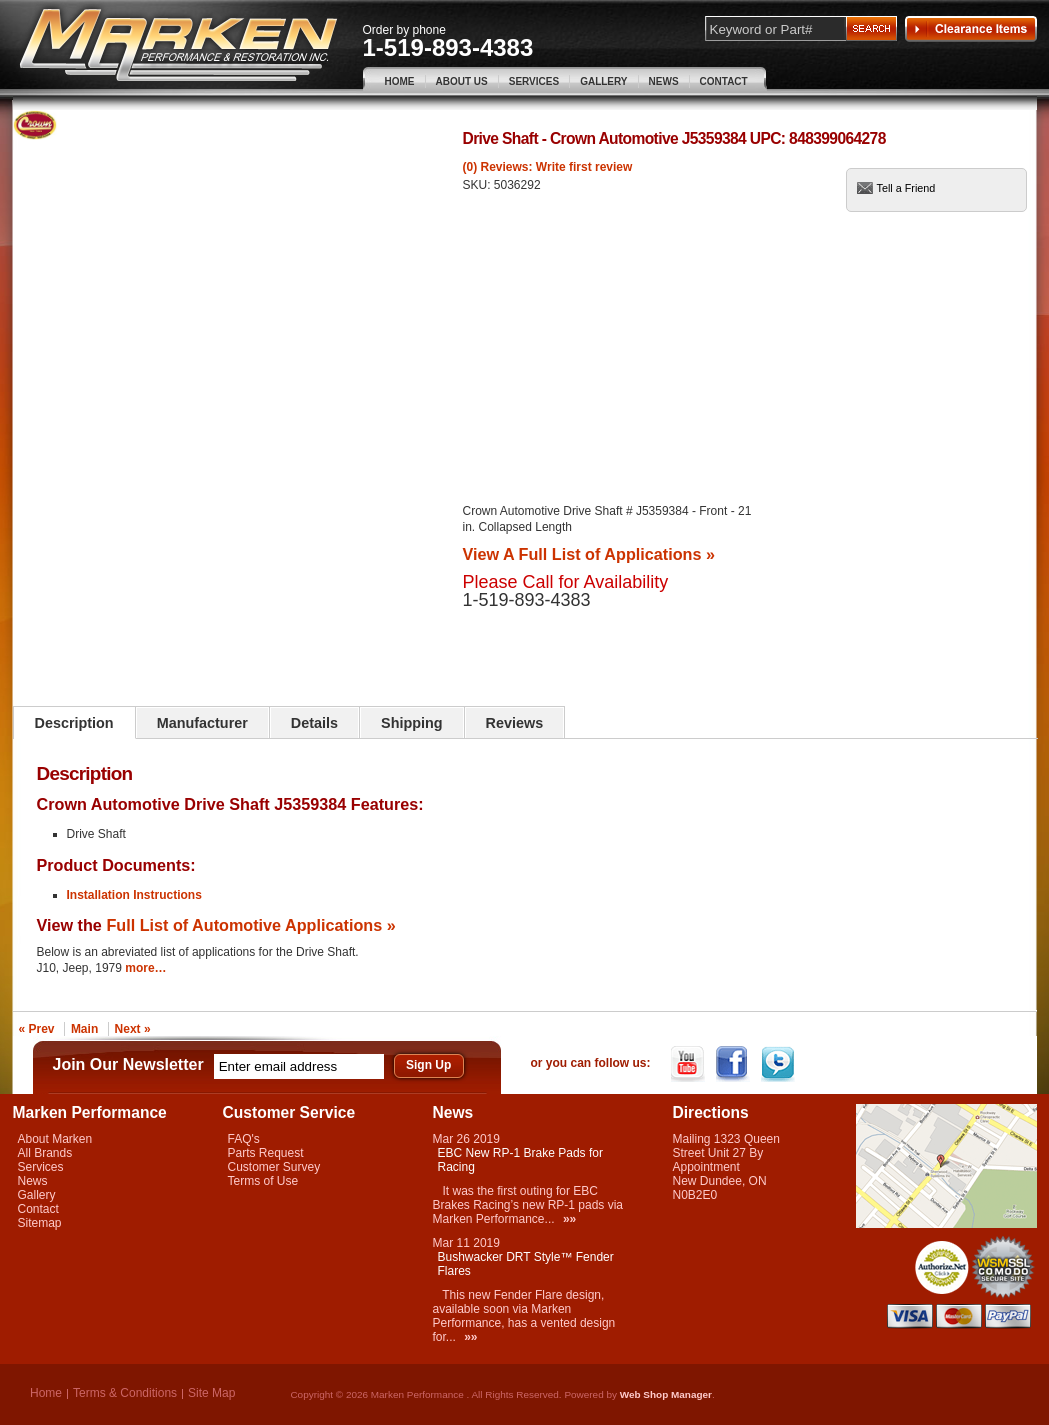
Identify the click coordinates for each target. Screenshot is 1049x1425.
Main (84, 1029)
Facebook (734, 1064)
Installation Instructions (134, 895)
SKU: (478, 185)
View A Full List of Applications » (589, 554)
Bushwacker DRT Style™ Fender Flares (526, 1264)
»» (569, 1219)
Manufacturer (202, 723)
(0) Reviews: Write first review (548, 167)
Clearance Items (971, 29)
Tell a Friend (906, 188)
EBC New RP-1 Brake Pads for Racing (520, 1160)
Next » (133, 1029)
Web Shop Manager (666, 1394)
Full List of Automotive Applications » (250, 925)
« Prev (37, 1029)
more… (145, 968)
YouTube (689, 1064)
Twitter (779, 1064)
